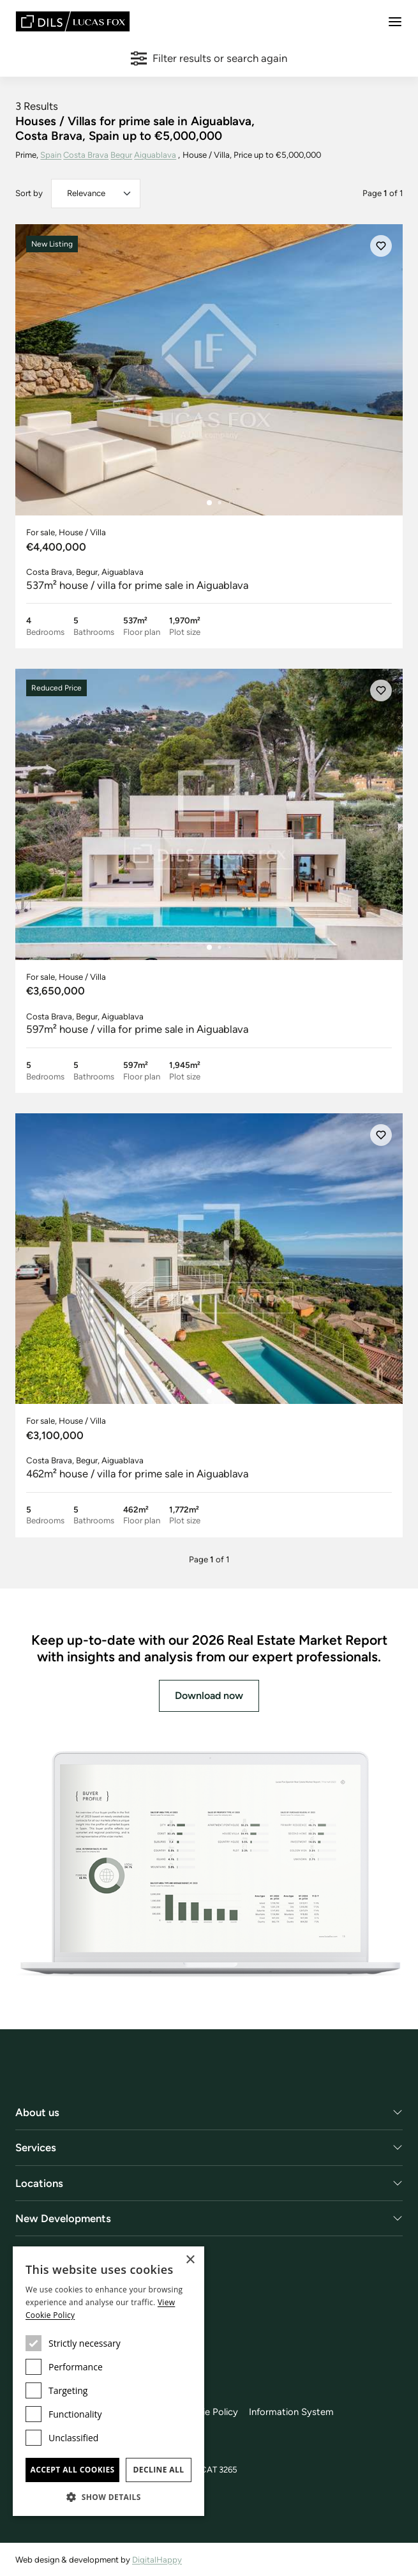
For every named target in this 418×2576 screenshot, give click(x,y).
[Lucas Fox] (72, 21)
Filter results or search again (209, 58)
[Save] (381, 246)
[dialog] (108, 2381)
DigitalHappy (157, 2560)
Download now (209, 1696)
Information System (291, 2412)
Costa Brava (86, 154)
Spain (50, 154)
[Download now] (209, 1865)
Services (35, 2148)
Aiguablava (156, 154)
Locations (39, 2183)
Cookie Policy (209, 2412)
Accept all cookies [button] (72, 2469)
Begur (122, 154)
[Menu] (395, 21)
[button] (108, 2496)
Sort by (29, 193)
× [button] (190, 2260)
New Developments (63, 2219)
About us (37, 2113)
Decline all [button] (158, 2469)
